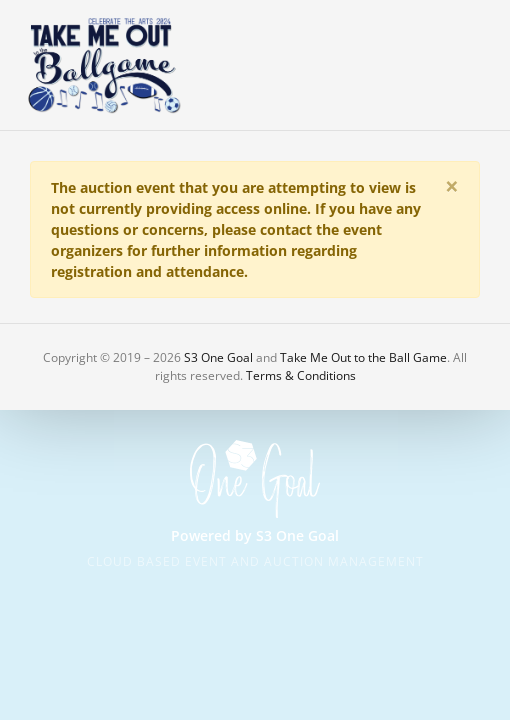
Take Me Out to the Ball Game (363, 357)
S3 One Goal (218, 357)
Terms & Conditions (301, 375)
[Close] (452, 186)
